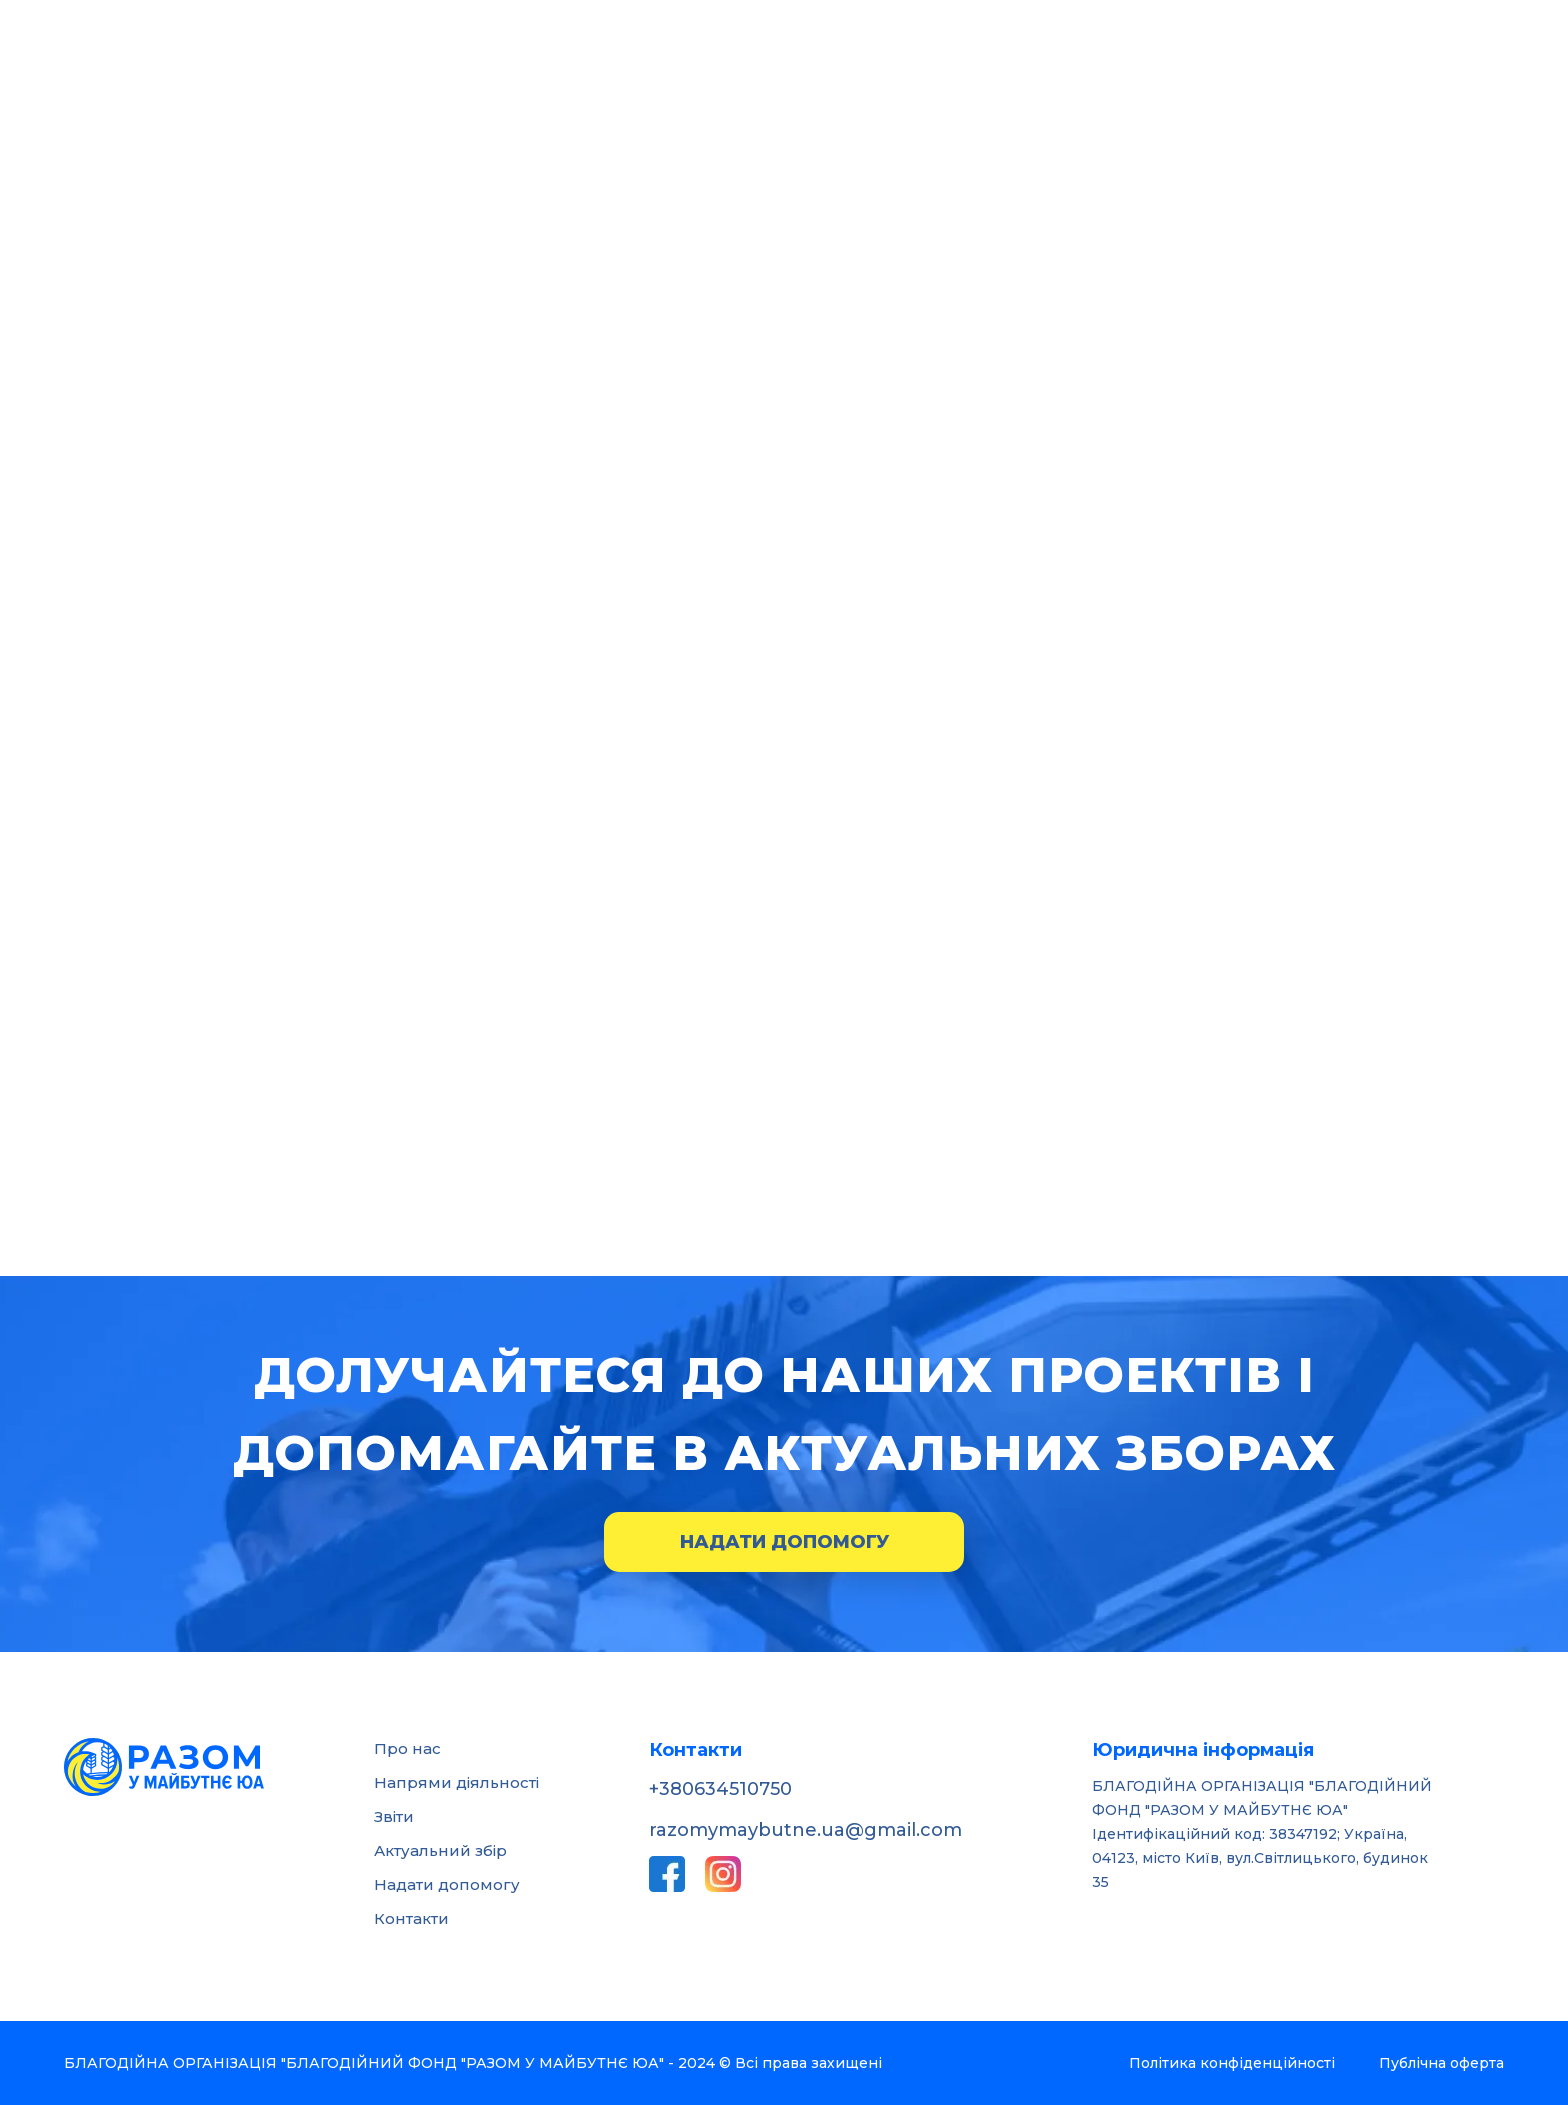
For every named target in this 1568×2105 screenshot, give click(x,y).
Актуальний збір (440, 1850)
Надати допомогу (784, 1542)
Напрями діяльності (456, 1782)
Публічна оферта (1441, 2063)
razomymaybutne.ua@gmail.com (805, 1830)
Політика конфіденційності (1232, 2063)
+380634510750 (720, 1789)
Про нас (407, 1748)
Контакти (411, 1918)
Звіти (394, 1816)
